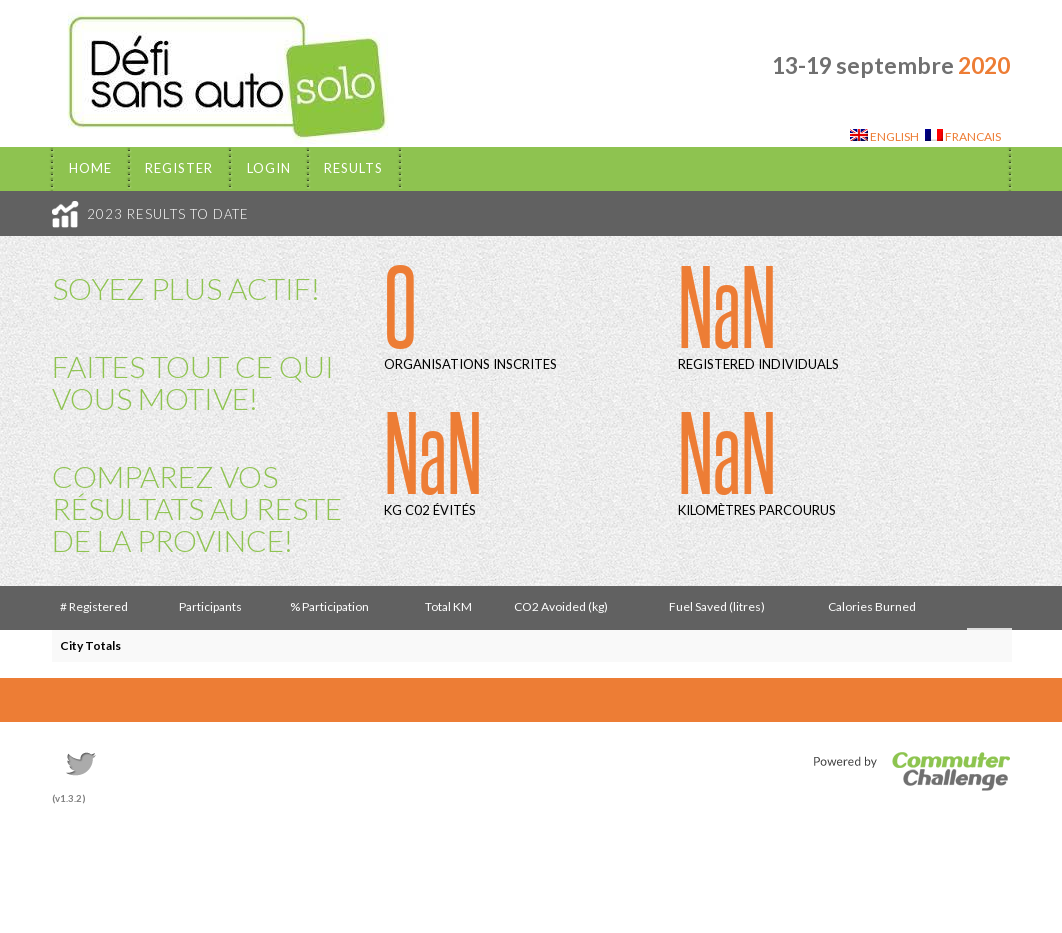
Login (269, 168)
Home (90, 168)
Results (353, 168)
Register (179, 168)
